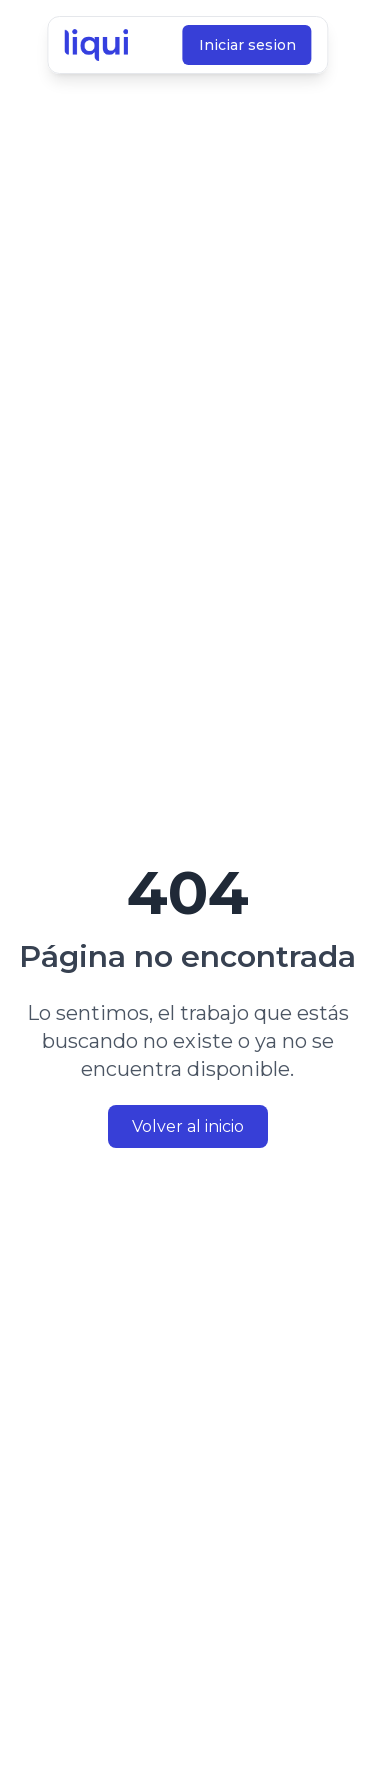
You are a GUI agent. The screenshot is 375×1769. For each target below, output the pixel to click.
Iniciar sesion (246, 45)
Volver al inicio (188, 1126)
